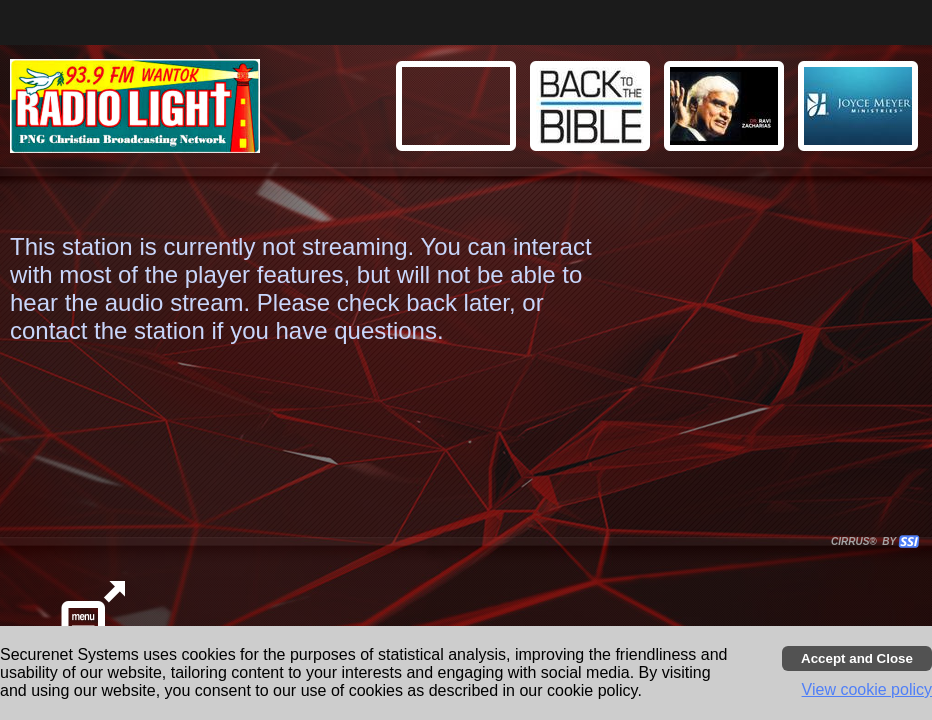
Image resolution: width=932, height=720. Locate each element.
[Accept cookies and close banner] (857, 658)
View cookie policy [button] (867, 689)
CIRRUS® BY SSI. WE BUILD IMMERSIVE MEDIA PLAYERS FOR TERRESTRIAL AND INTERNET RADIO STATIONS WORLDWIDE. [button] (866, 541)
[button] (861, 109)
